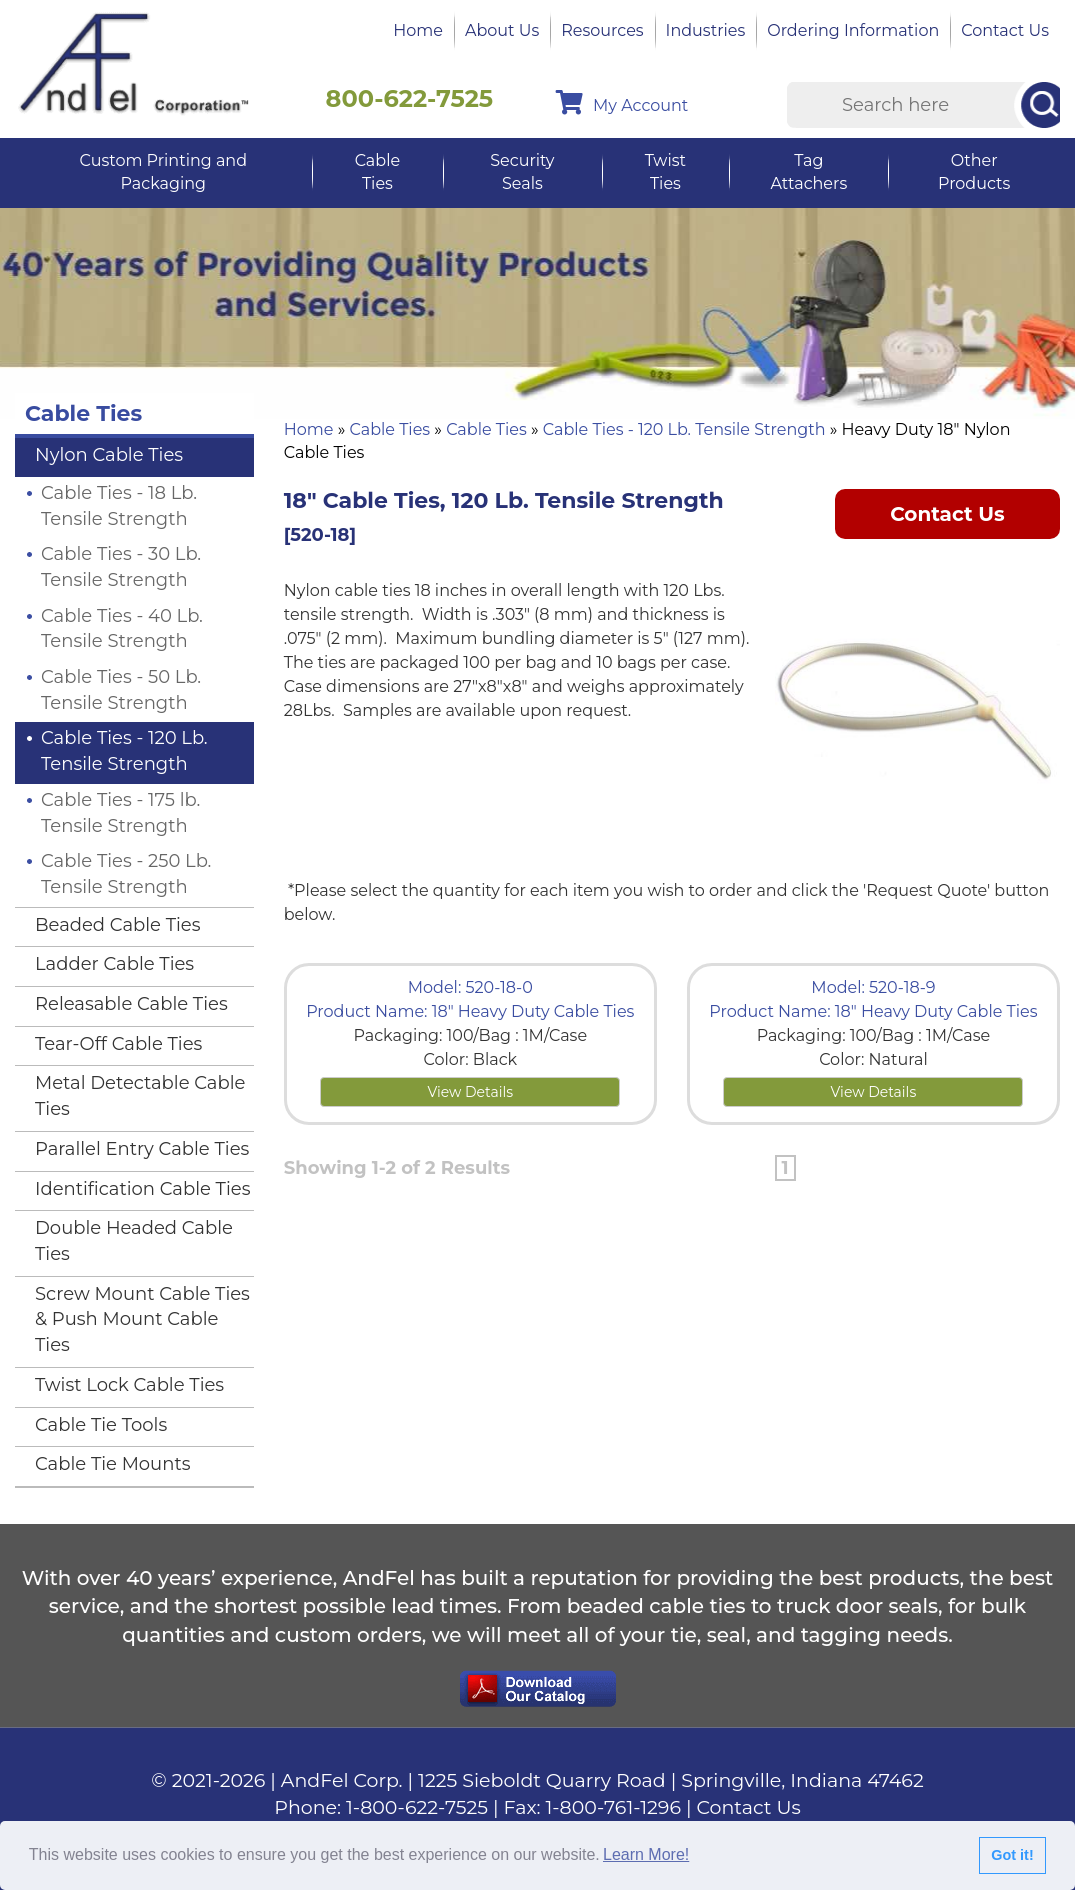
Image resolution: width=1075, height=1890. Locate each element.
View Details (470, 1092)
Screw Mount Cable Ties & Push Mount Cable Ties (142, 1319)
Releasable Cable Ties (131, 1004)
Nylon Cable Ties (109, 455)
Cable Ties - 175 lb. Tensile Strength (120, 813)
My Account (622, 102)
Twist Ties (665, 172)
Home (418, 30)
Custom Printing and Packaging (163, 172)
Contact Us (1005, 30)
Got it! (1012, 1855)
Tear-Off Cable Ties (118, 1044)
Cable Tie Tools (101, 1425)
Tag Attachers (808, 172)
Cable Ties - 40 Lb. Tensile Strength (122, 629)
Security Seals (522, 172)
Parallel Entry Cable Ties (142, 1149)
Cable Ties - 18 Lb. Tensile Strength (119, 506)
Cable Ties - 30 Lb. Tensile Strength (121, 567)
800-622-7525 (410, 98)
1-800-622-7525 (417, 1807)
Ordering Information (853, 30)
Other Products (974, 172)
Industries (706, 30)
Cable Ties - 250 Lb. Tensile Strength (126, 874)
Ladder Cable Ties (114, 964)
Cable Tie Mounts (112, 1464)
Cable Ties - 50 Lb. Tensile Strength (121, 690)
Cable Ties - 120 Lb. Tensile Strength (684, 429)
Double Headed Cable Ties (134, 1241)
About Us (502, 30)
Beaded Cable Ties (118, 925)
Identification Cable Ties (142, 1189)
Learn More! (646, 1854)
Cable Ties (377, 172)
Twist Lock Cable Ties (129, 1385)
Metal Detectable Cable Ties (140, 1096)
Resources (602, 30)
